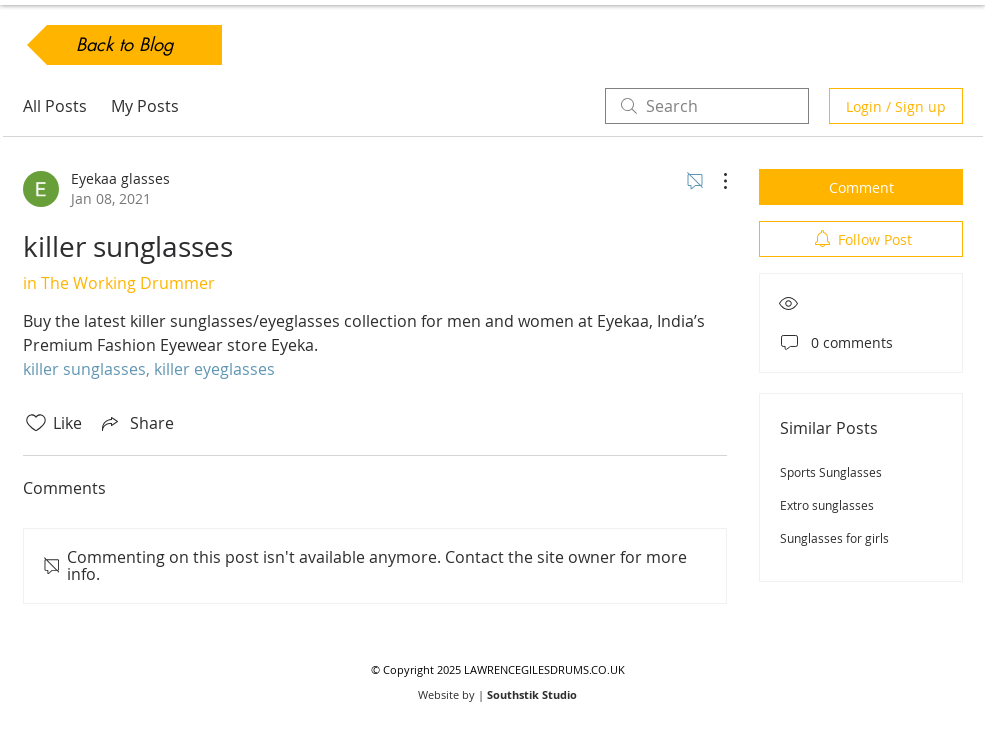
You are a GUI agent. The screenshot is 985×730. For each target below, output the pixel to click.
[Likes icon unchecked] (36, 423)
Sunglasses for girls (834, 538)
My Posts (145, 106)
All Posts (55, 106)
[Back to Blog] (124, 45)
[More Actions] (715, 181)
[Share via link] (136, 423)
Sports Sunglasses (831, 472)
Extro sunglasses (827, 505)
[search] (707, 106)
